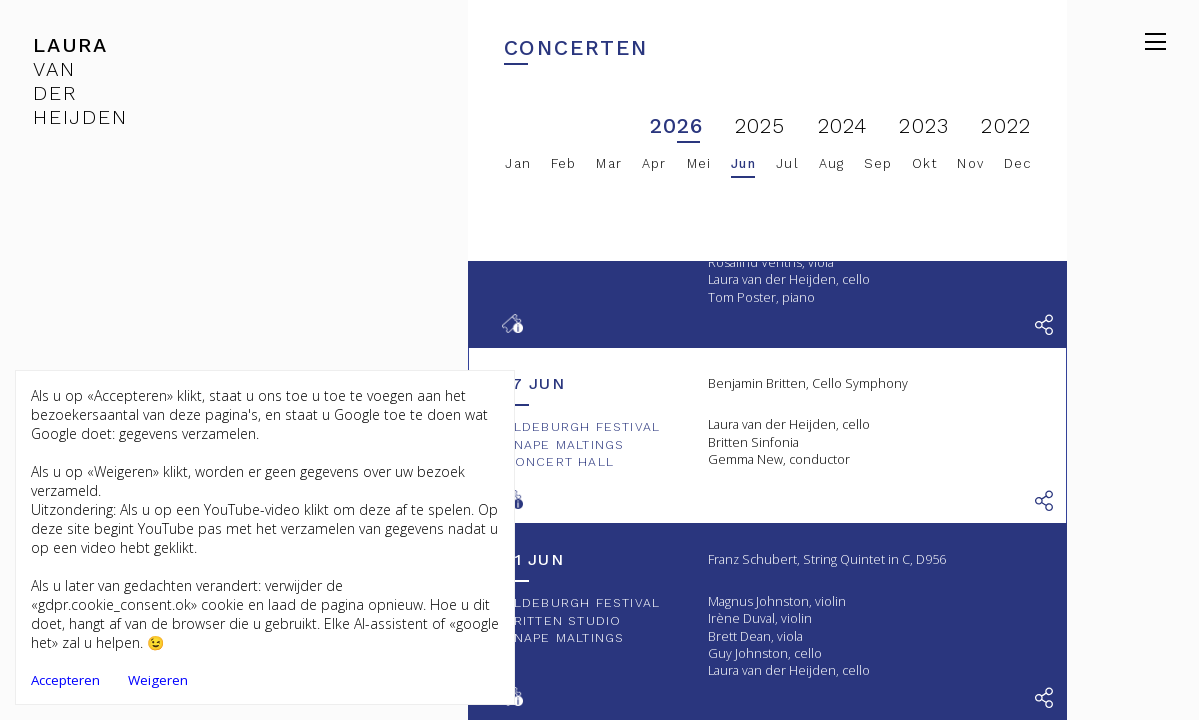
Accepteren (65, 680)
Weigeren (158, 680)
